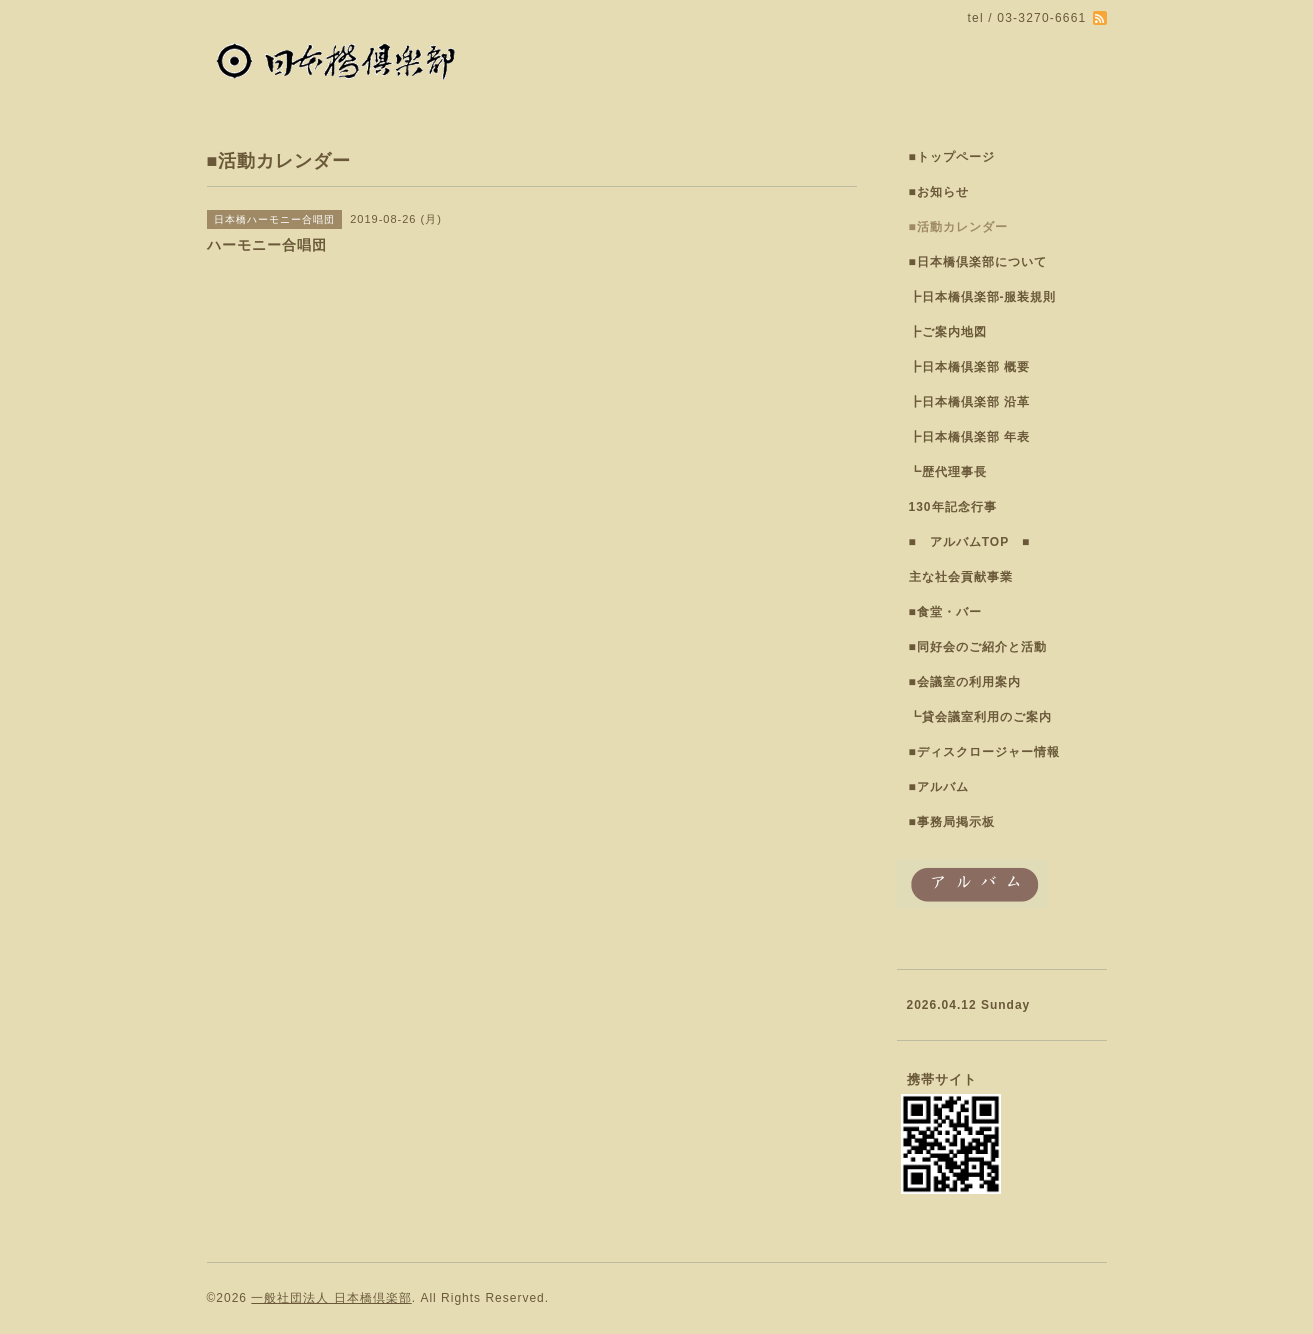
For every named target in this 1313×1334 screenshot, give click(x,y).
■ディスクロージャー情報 (984, 752)
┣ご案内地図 (948, 332)
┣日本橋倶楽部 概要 (969, 367)
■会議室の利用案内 (965, 682)
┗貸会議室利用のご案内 (980, 717)
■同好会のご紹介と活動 (978, 647)
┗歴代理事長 (948, 472)
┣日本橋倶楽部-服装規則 (983, 297)
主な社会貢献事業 (961, 577)
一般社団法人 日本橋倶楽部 (331, 1298)
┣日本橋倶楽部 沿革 (969, 402)
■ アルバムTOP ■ (970, 542)
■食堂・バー (945, 612)
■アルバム (939, 787)
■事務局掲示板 (952, 822)
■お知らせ (939, 192)
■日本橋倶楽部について (978, 262)
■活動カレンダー (958, 227)
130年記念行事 (953, 507)
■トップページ (952, 157)
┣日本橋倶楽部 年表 (969, 437)
